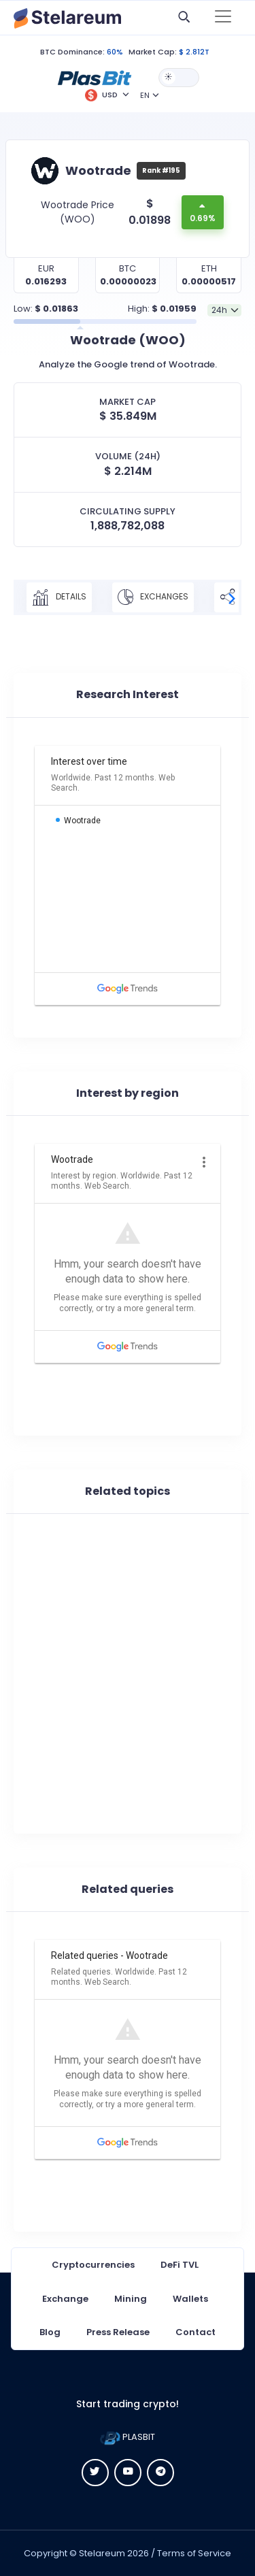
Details (59, 597)
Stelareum (102, 2553)
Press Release (118, 2332)
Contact (195, 2332)
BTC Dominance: (72, 51)
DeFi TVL (179, 2264)
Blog (50, 2332)
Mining (130, 2298)
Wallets (190, 2298)
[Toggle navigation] (223, 17)
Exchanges (153, 597)
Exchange (65, 2298)
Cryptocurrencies (93, 2264)
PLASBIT (127, 2436)
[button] (95, 76)
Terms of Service (194, 2553)
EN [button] (145, 95)
